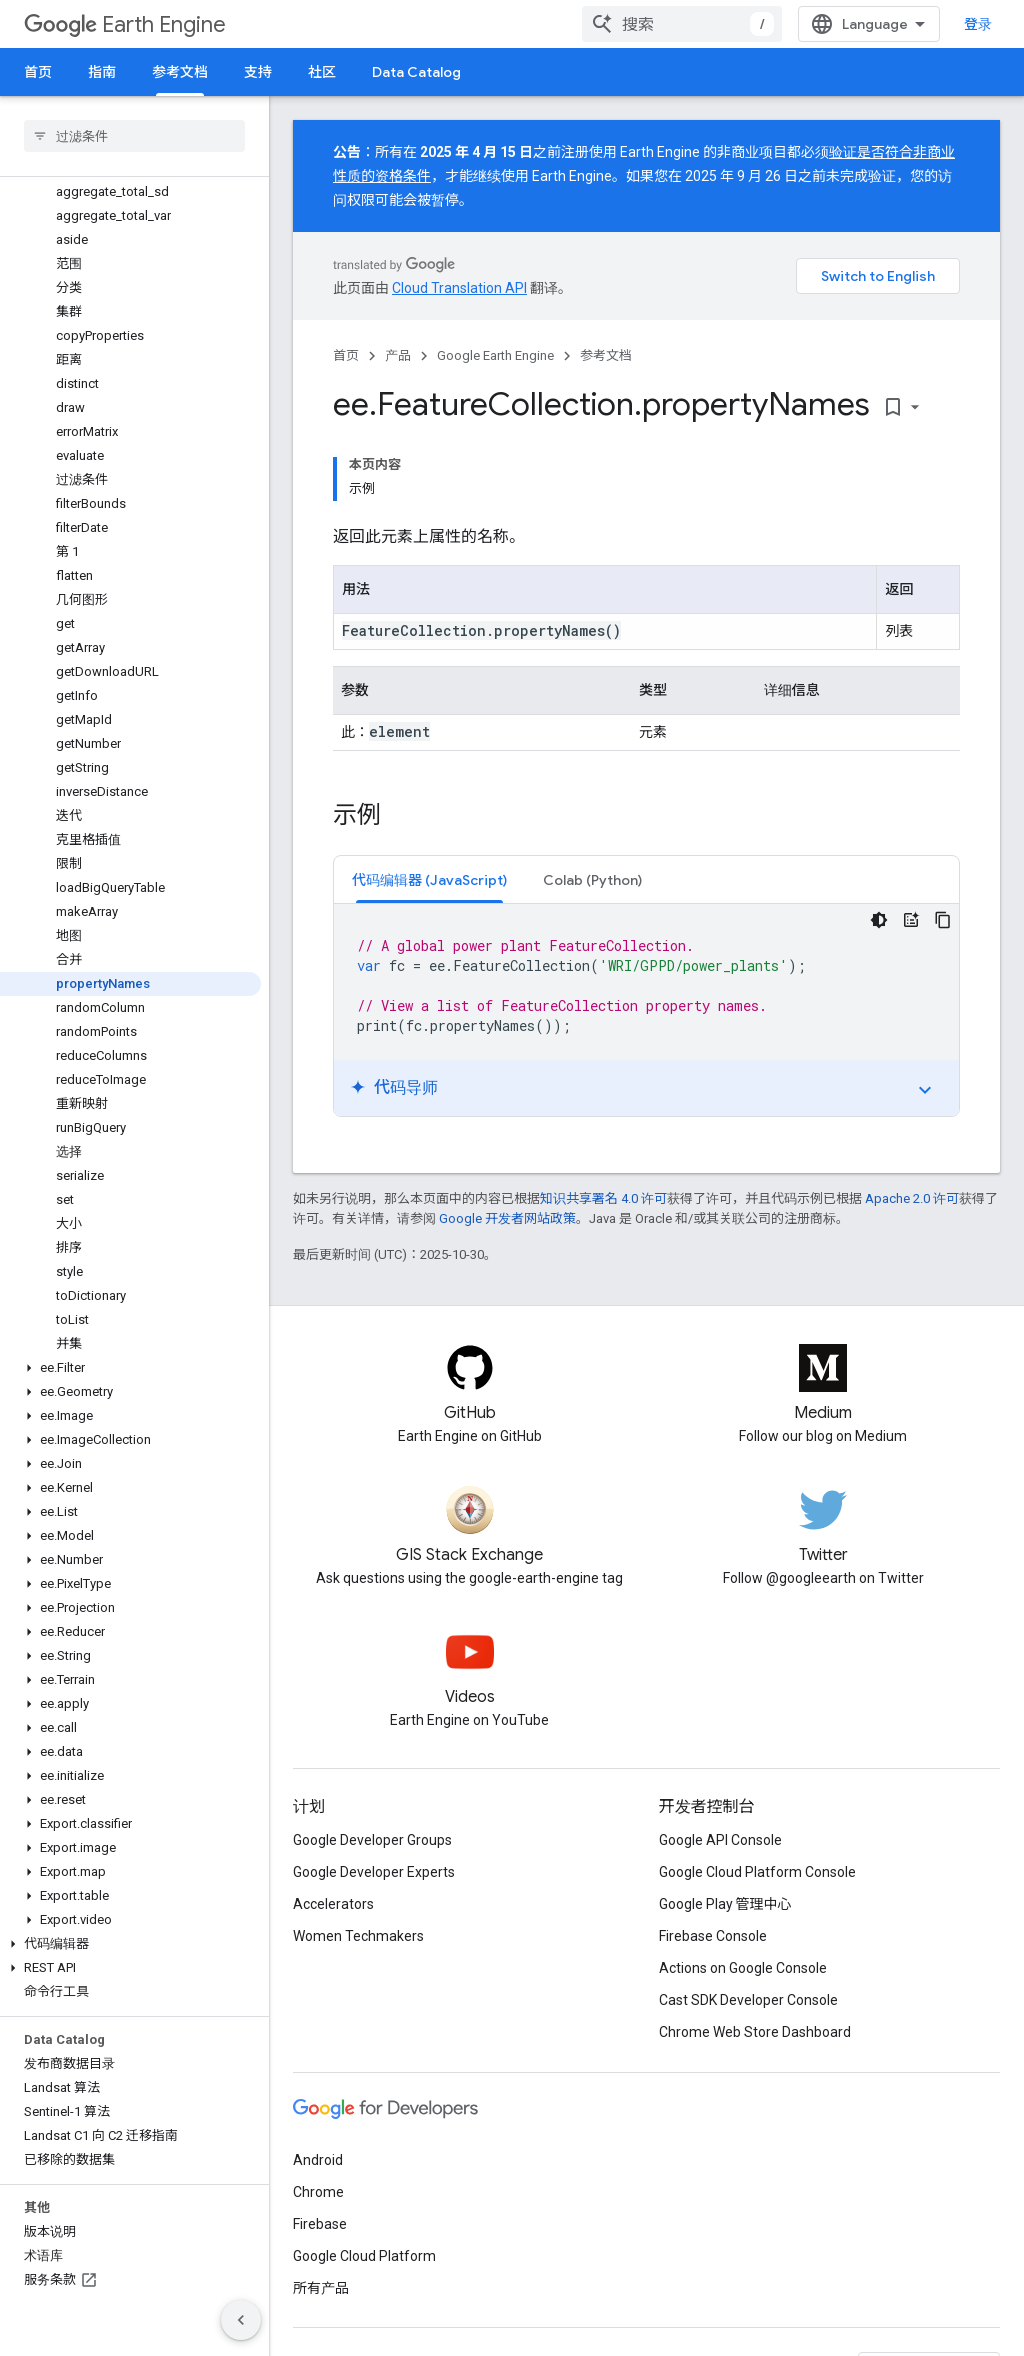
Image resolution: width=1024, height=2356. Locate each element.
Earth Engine (125, 24)
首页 (38, 72)
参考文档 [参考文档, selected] (180, 72)
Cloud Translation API (459, 288)
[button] (130, 1368)
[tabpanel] (646, 1010)
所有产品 (321, 2288)
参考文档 (606, 355)
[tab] (429, 879)
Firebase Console (713, 1936)
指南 (102, 72)
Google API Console (720, 1840)
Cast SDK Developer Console (748, 2000)
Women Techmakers (358, 1936)
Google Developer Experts (374, 1872)
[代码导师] (911, 920)
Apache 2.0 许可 (912, 1198)
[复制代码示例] (943, 920)
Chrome (318, 2192)
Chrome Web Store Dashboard (755, 2032)
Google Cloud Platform (364, 2256)
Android (318, 2160)
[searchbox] (134, 136)
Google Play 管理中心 (725, 1904)
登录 (978, 24)
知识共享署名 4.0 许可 (603, 1198)
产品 (398, 355)
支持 (258, 72)
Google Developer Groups (372, 1840)
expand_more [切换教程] (925, 1090)
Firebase (320, 2224)
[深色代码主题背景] (879, 920)
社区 (322, 72)
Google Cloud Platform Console (757, 1872)
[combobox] (682, 24)
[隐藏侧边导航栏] (241, 2320)
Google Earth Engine (495, 355)
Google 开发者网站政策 (507, 1218)
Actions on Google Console (743, 1968)
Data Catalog (416, 72)
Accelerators (333, 1904)
